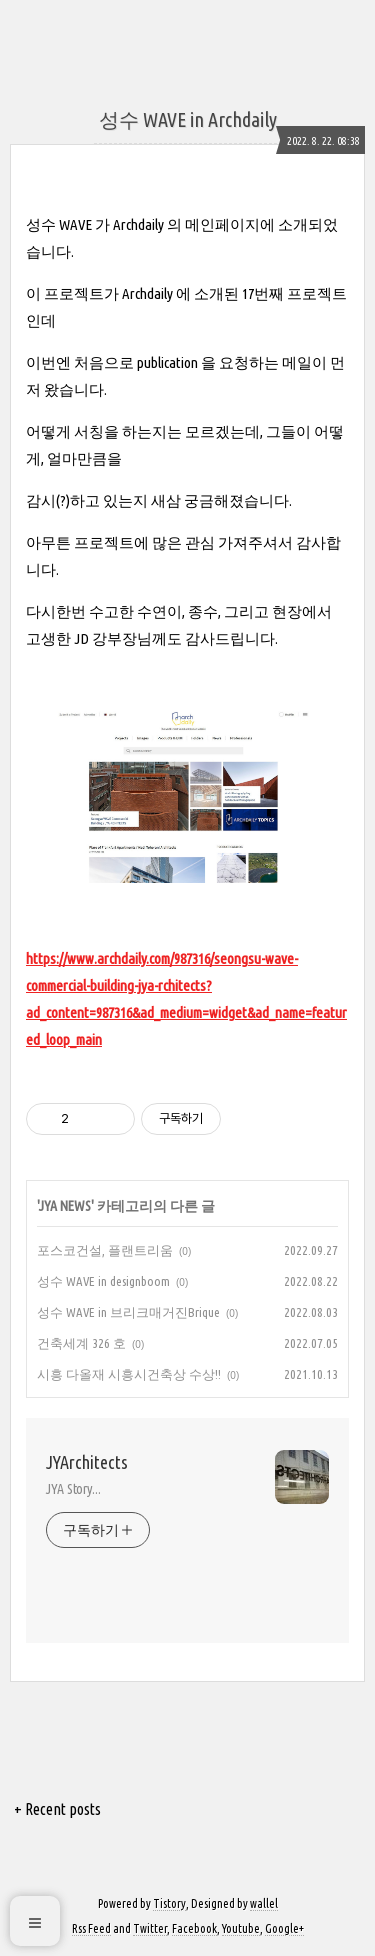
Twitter (150, 1928)
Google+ (284, 1928)
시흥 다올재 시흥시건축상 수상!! (129, 1374)
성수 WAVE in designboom (103, 1281)
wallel (264, 1903)
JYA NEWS (65, 1206)
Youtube (241, 1928)
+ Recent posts (57, 1809)
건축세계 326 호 (81, 1343)
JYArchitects (87, 1462)
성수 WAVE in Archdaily (188, 119)
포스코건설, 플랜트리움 (105, 1250)
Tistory (169, 1903)
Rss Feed (91, 1928)
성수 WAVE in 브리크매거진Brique (128, 1312)
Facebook (194, 1928)
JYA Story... (73, 1489)
